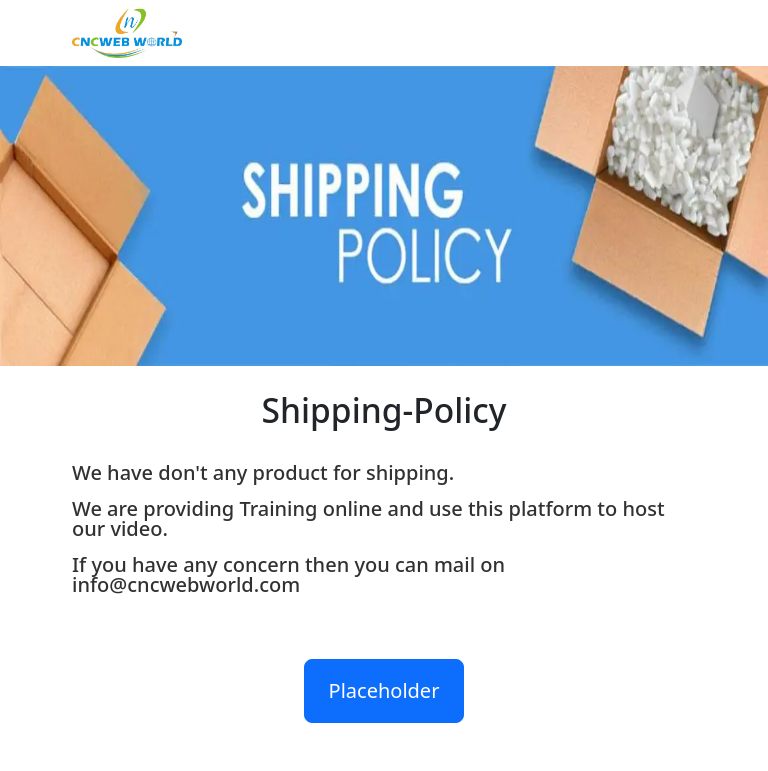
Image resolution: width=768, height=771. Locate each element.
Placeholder (384, 690)
